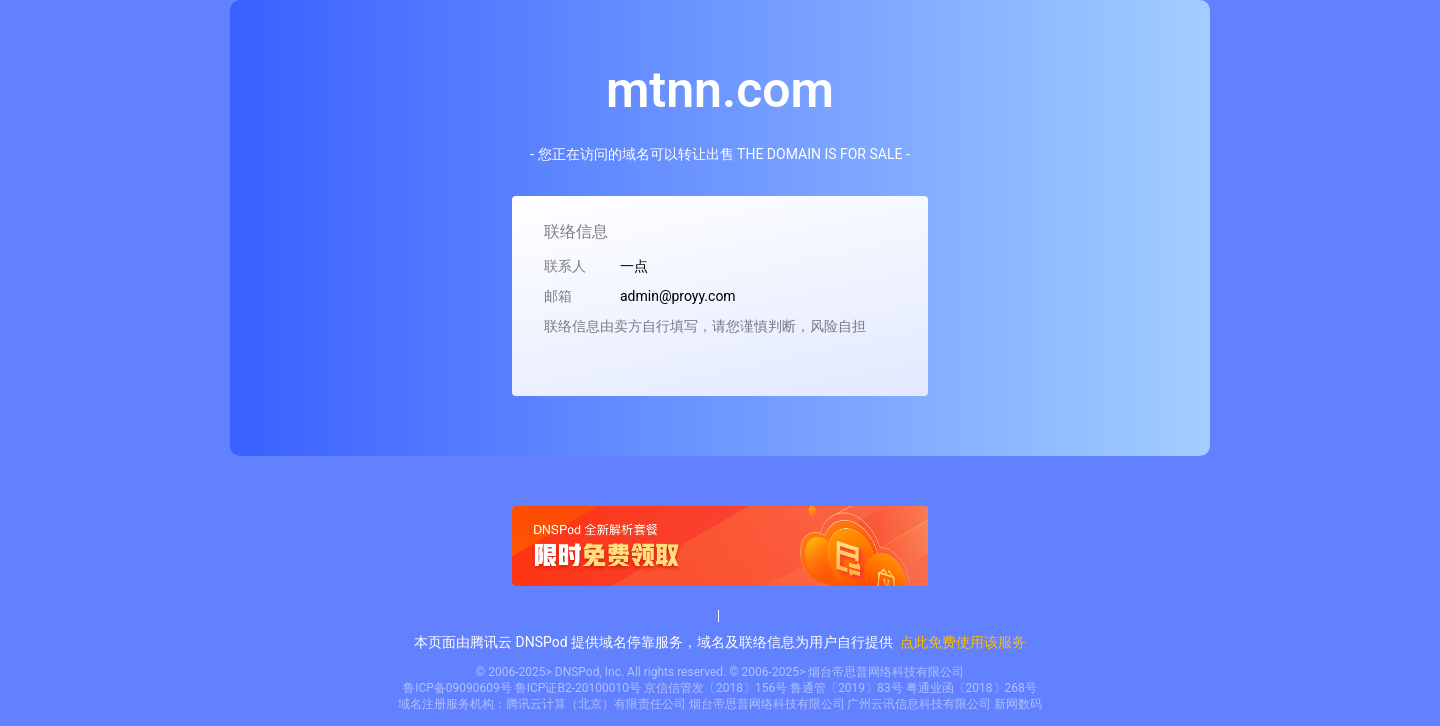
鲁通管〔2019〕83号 (846, 688)
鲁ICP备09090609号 (457, 688)
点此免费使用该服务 (963, 642)
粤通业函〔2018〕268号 (971, 688)
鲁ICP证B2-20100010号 (578, 688)
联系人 (565, 266)
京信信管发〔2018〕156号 (715, 688)
